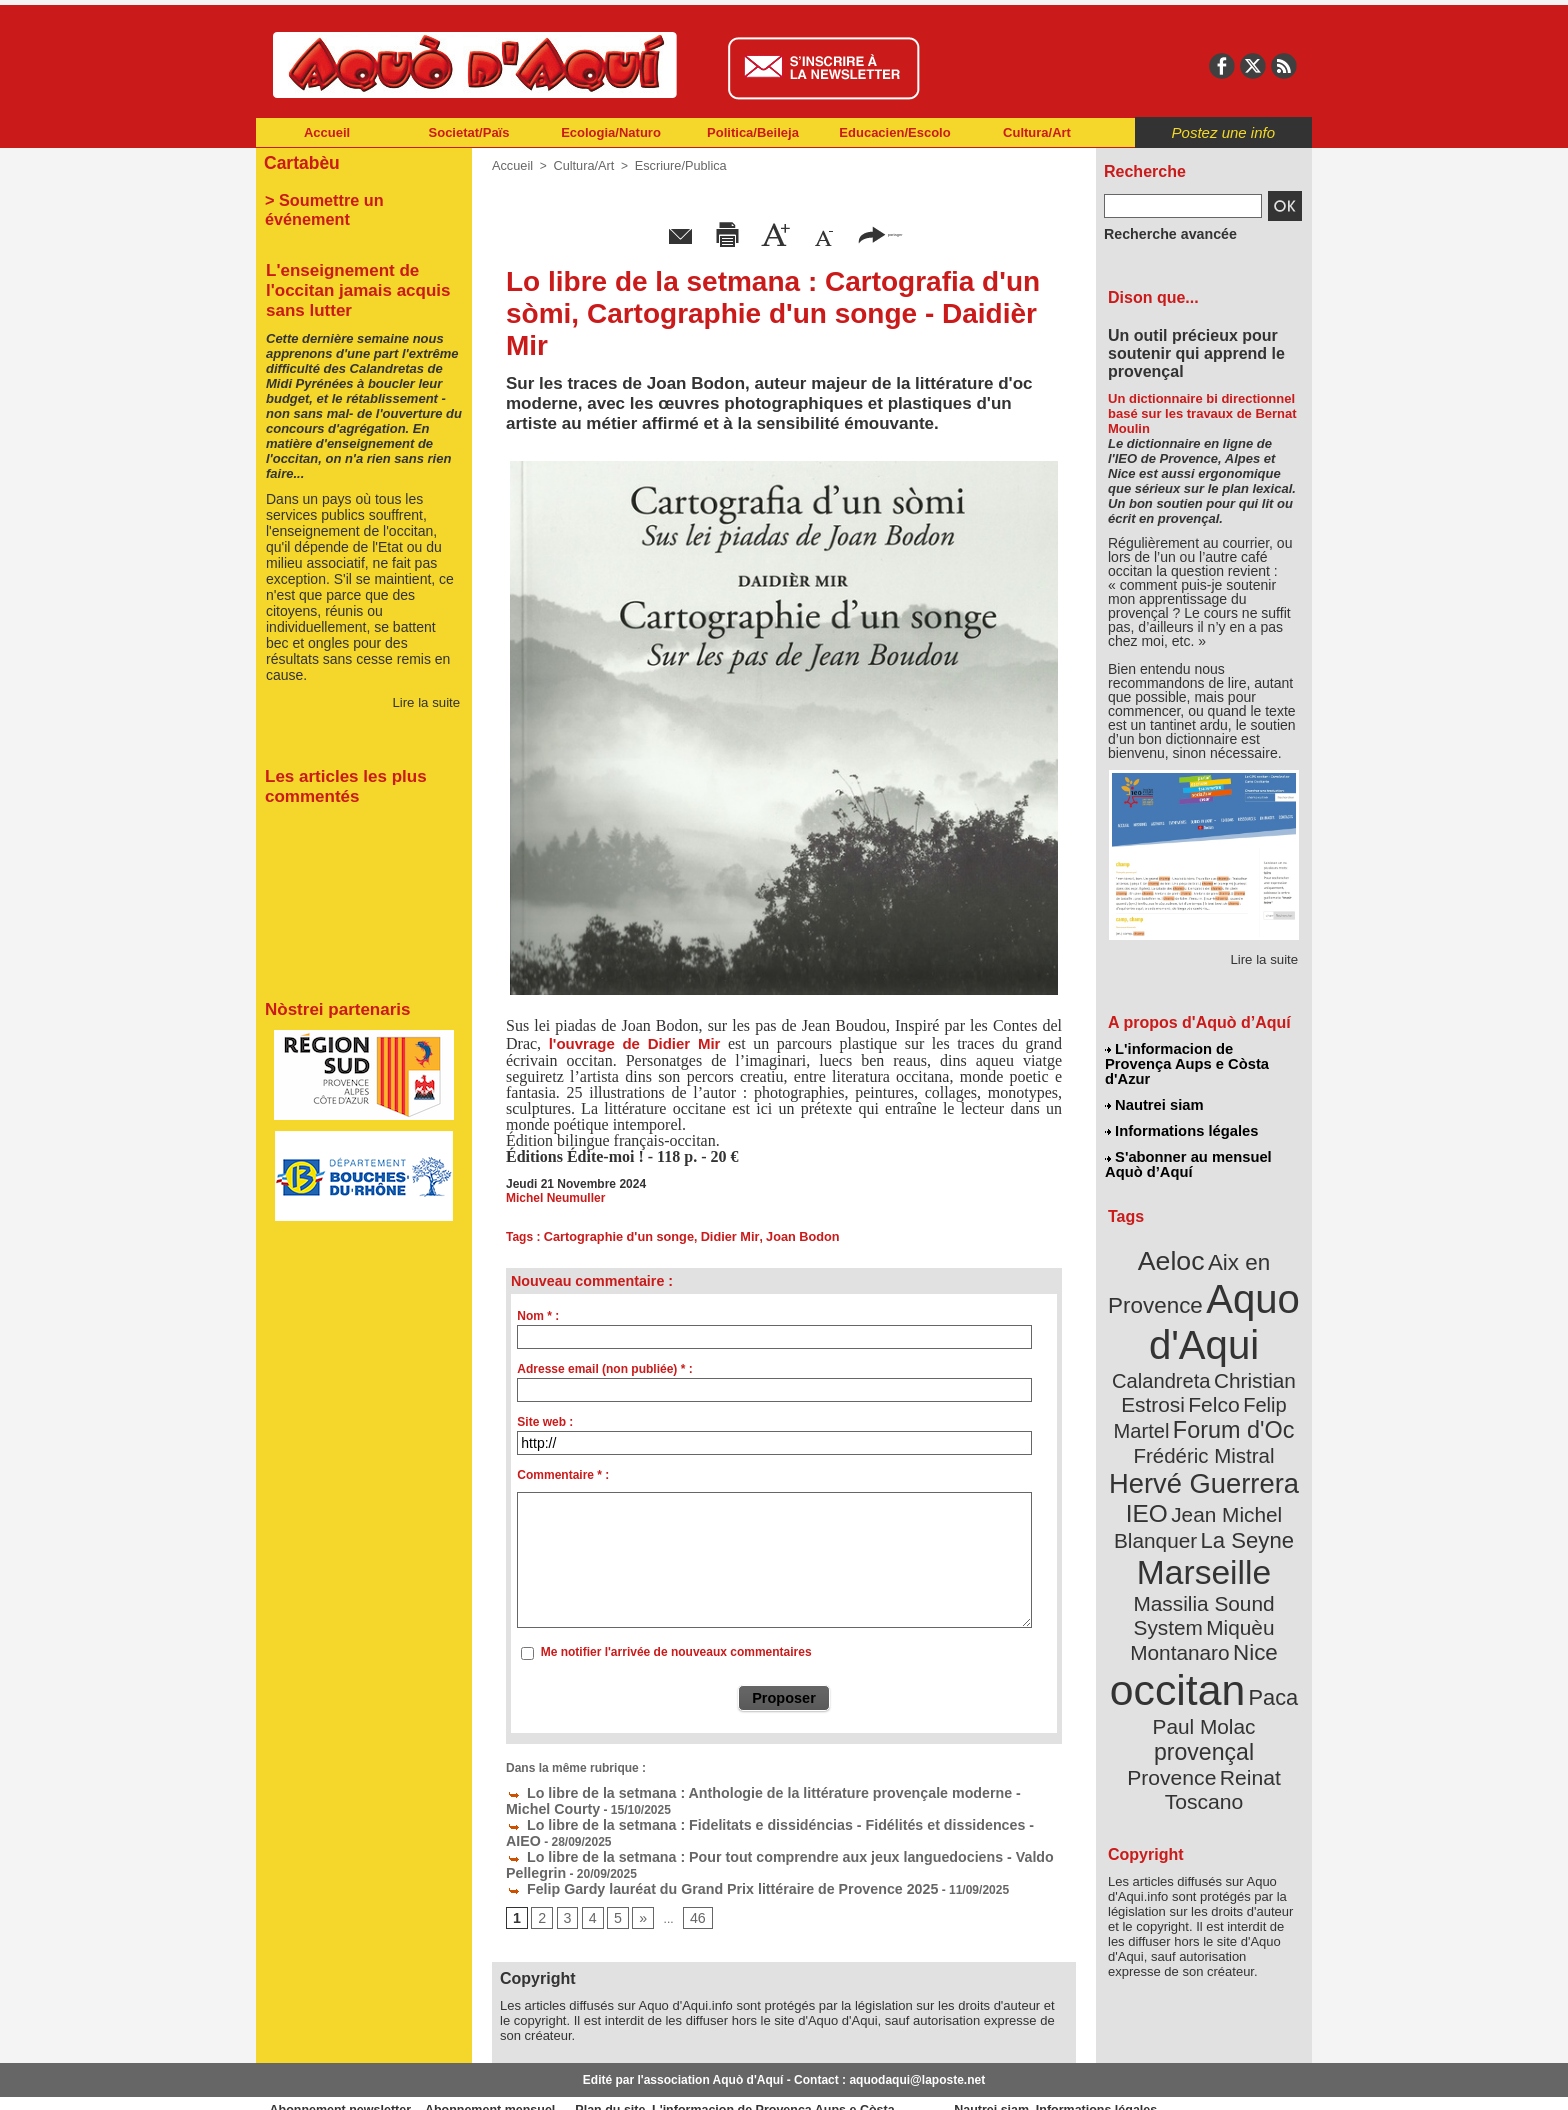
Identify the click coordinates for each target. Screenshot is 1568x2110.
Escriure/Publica (672, 165)
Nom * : (538, 1314)
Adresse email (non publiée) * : (604, 1367)
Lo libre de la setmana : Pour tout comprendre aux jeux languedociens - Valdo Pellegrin (765, 1830)
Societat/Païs (469, 132)
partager (880, 232)
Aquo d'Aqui (1199, 1284)
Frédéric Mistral (1225, 1380)
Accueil (327, 132)
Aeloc (1176, 1232)
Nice (1248, 1528)
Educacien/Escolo (894, 132)
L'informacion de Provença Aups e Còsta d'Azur (1202, 1055)
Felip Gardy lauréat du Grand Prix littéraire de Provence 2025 (689, 1858)
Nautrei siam (1155, 1086)
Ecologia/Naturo (611, 132)
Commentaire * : (563, 1473)
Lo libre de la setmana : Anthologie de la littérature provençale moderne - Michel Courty (765, 1788)
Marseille (1170, 1480)
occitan (1181, 1560)
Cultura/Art (1037, 132)
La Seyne (1240, 1452)
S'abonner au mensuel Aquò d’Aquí (1187, 1141)
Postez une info (1223, 132)
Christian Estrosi (1180, 1334)
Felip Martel (1174, 1357)
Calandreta (1252, 1310)
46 (689, 1887)
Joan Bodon (787, 1235)
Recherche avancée (1160, 233)
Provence (1176, 1615)
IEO (1155, 1429)
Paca (1263, 1566)
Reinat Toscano (1220, 1625)
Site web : (545, 1420)
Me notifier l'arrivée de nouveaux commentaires (676, 1650)
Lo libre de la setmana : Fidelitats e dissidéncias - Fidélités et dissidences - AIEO (746, 1816)
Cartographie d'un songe (615, 1235)
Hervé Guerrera (1204, 1404)
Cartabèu (298, 161)
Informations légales (1181, 1110)
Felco (1269, 1334)
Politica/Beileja (753, 132)
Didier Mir (719, 1235)
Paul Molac (1160, 1594)
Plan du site (696, 2079)
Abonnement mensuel (520, 2079)
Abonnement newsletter (344, 2079)
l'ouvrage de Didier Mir (635, 1042)
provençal (1249, 1593)
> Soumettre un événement (354, 196)
